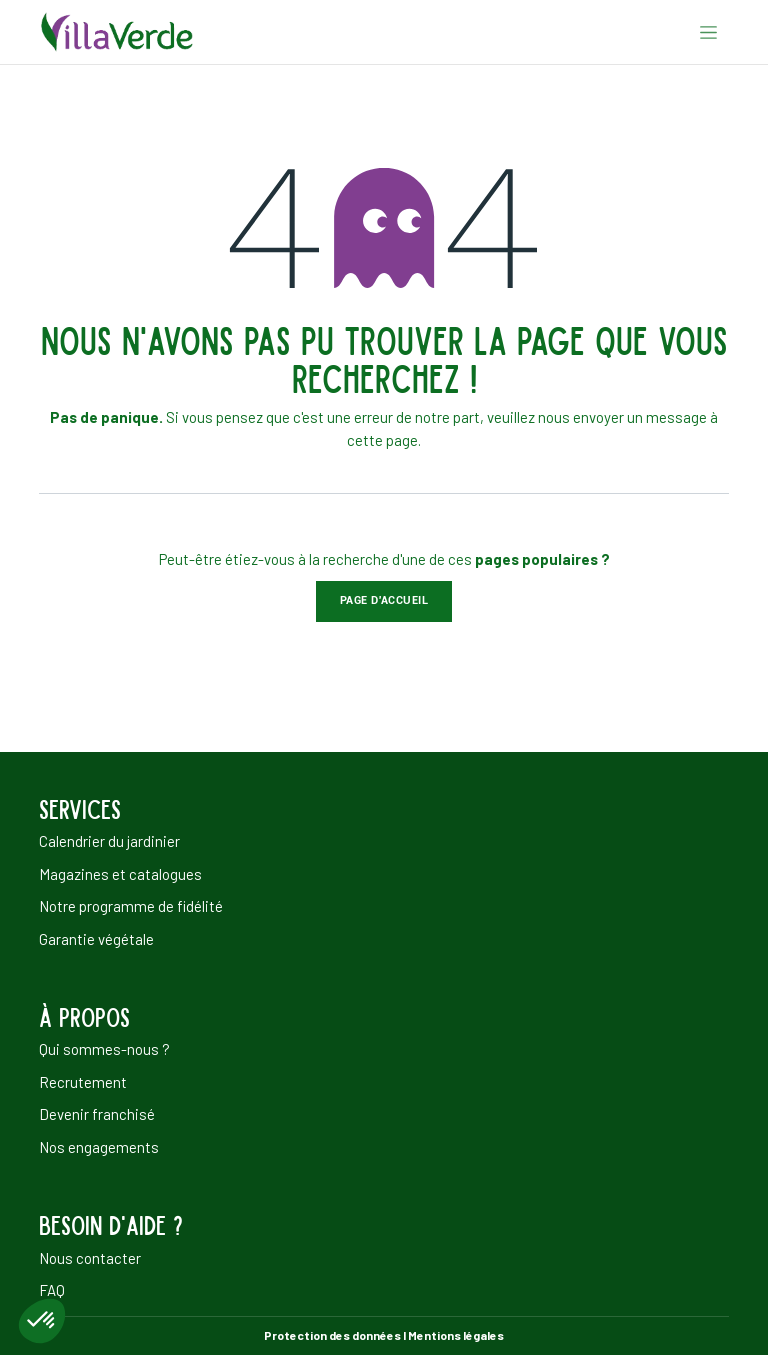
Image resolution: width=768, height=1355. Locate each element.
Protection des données (332, 1335)
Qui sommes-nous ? (104, 1049)
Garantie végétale (96, 939)
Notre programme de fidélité (131, 906)
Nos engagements (99, 1147)
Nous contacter (90, 1258)
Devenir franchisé (97, 1114)
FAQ (52, 1290)
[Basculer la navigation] (708, 32)
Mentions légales (456, 1335)
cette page (382, 440)
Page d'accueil (384, 600)
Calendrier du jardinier (109, 841)
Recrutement (83, 1082)
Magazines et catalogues (120, 874)
